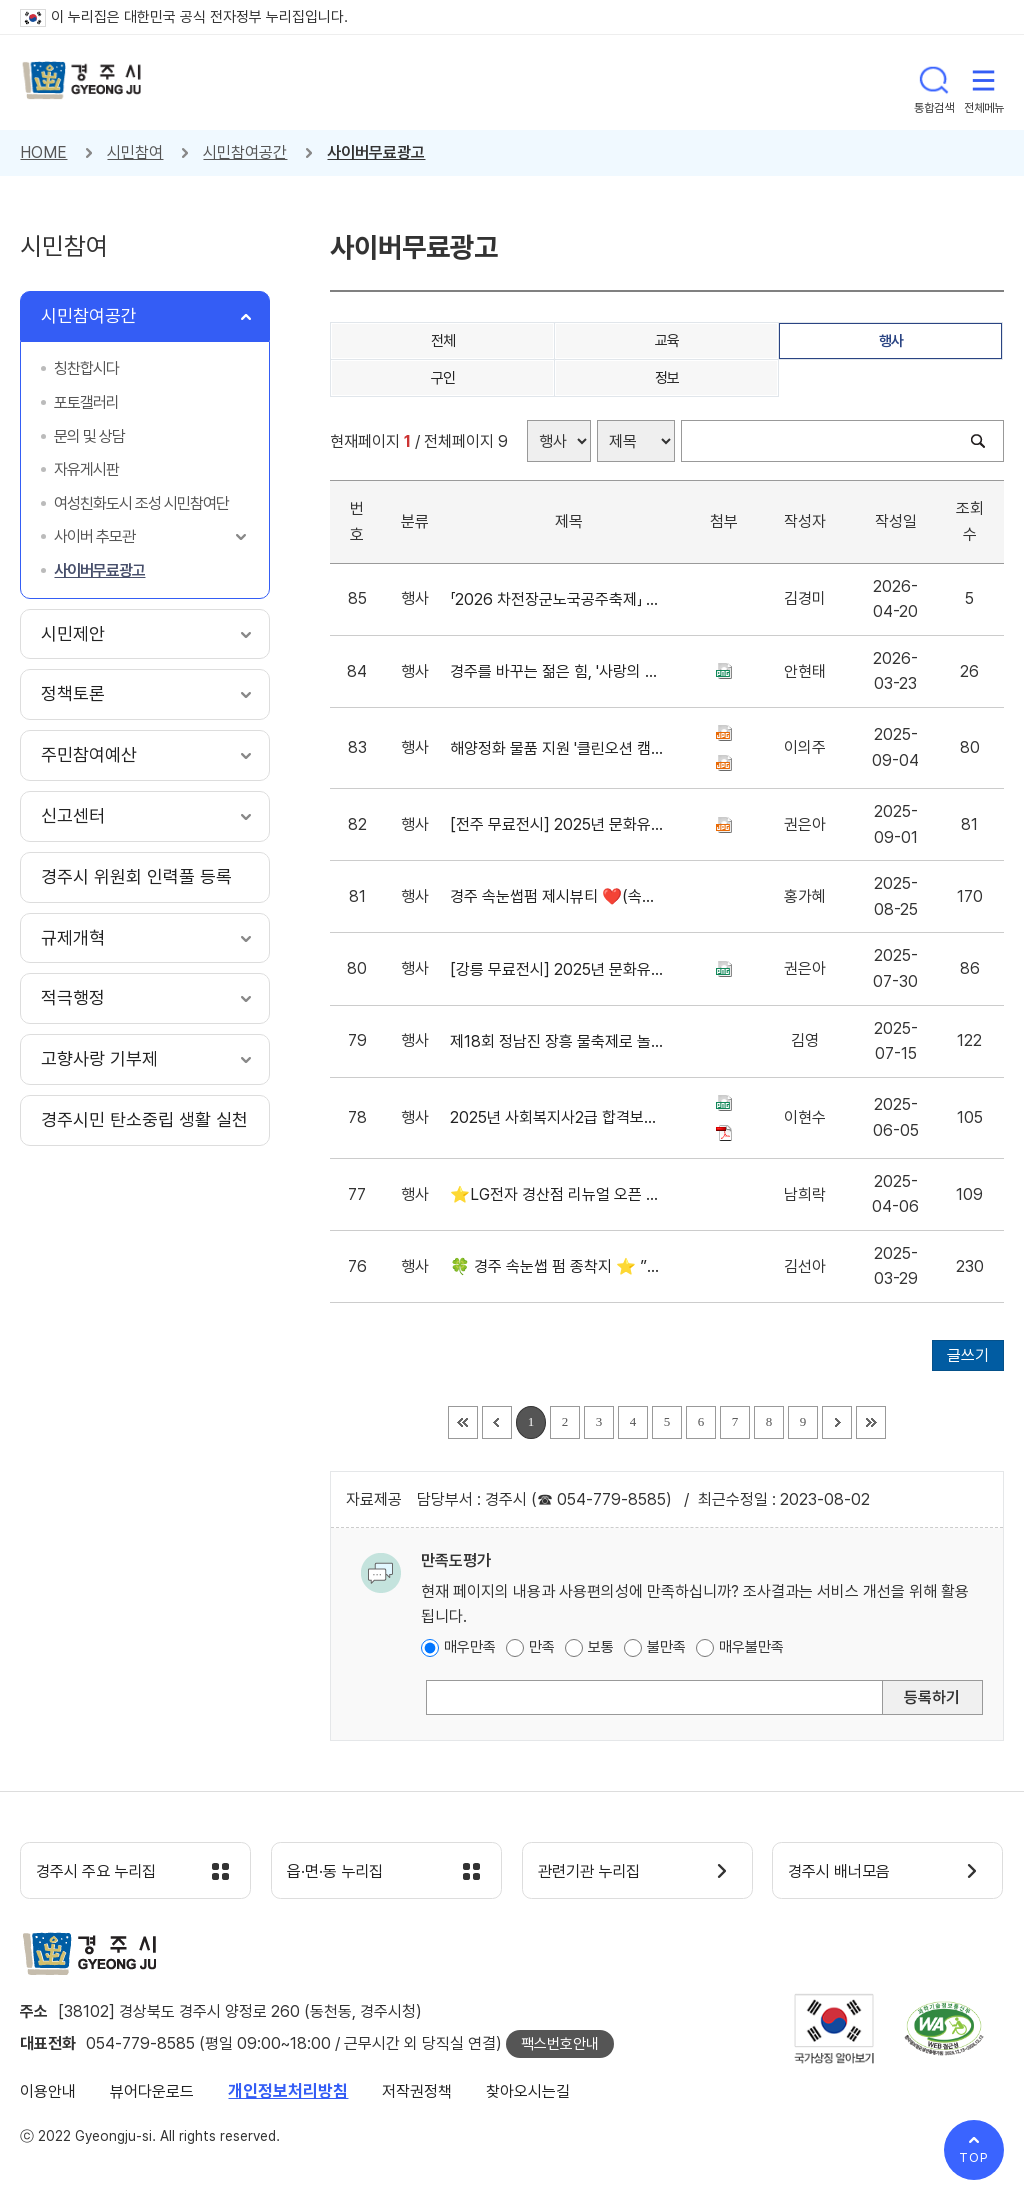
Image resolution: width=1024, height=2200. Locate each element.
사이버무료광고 (376, 152)
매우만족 (470, 1647)
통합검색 (934, 82)
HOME (43, 152)
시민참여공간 (245, 152)
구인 (443, 378)
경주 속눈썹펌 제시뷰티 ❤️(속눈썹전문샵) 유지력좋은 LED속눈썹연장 (557, 896)
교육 (667, 341)
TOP (974, 2157)
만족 (542, 1647)
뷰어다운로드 (152, 2094)
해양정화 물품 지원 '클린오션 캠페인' (557, 748)
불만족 (666, 1647)
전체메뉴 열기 (984, 82)
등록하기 (932, 1697)
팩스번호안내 (560, 2047)
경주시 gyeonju (85, 82)
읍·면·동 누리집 (343, 1873)
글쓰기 (968, 1355)
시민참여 (135, 152)
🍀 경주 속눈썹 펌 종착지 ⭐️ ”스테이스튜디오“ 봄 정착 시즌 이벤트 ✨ (557, 1266)
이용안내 (48, 2094)
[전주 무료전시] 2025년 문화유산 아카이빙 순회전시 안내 (557, 824)
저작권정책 (417, 2094)
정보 (667, 378)
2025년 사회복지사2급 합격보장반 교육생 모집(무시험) (557, 1117)
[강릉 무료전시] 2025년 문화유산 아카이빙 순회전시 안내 (557, 969)
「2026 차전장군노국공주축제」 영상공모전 (557, 599)
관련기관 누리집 (597, 1873)
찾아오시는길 (528, 2094)
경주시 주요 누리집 (105, 1873)
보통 (601, 1647)
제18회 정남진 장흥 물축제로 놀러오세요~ (557, 1041)
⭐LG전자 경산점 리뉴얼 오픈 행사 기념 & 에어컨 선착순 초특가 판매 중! (557, 1194)
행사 (891, 341)
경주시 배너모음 (847, 1873)
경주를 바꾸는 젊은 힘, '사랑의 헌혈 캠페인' (557, 671)
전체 (443, 341)
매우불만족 (751, 1647)
